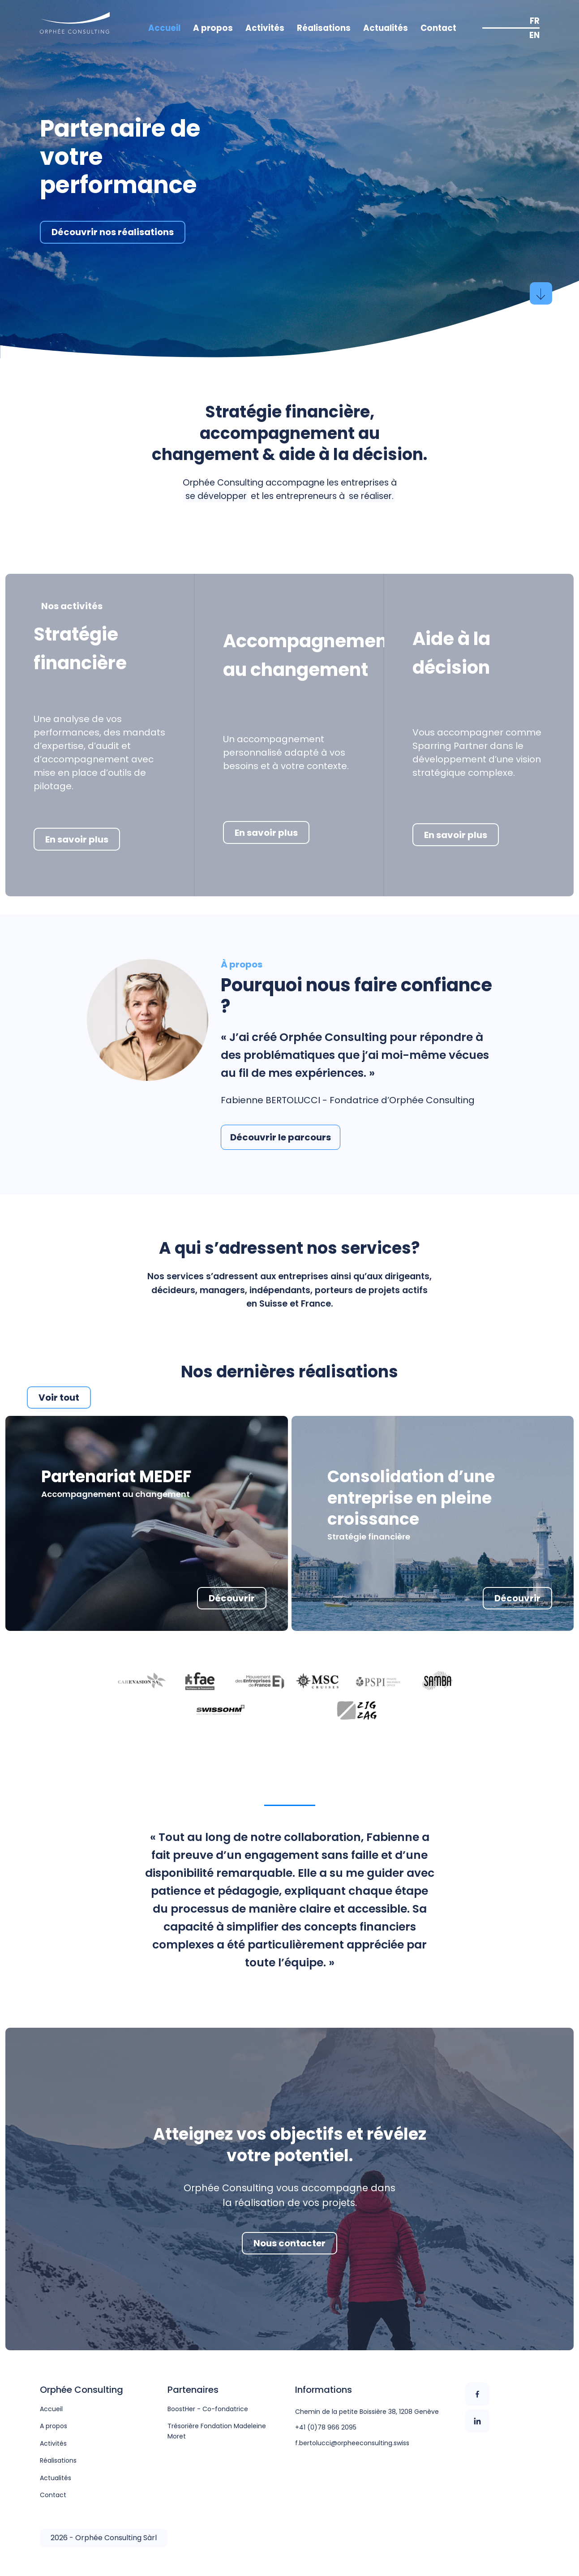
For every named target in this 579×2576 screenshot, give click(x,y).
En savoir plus (76, 839)
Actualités (385, 28)
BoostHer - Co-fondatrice (207, 2408)
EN (534, 35)
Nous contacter (289, 2243)
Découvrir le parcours (280, 1137)
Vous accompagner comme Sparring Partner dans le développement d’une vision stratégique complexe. (476, 752)
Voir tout (59, 1397)
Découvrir (232, 1598)
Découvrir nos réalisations (112, 232)
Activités (264, 28)
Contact (438, 28)
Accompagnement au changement (309, 655)
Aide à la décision (451, 653)
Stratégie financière (80, 648)
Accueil (164, 28)
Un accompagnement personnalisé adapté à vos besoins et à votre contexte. (286, 752)
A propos (213, 28)
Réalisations (324, 28)
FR (535, 20)
